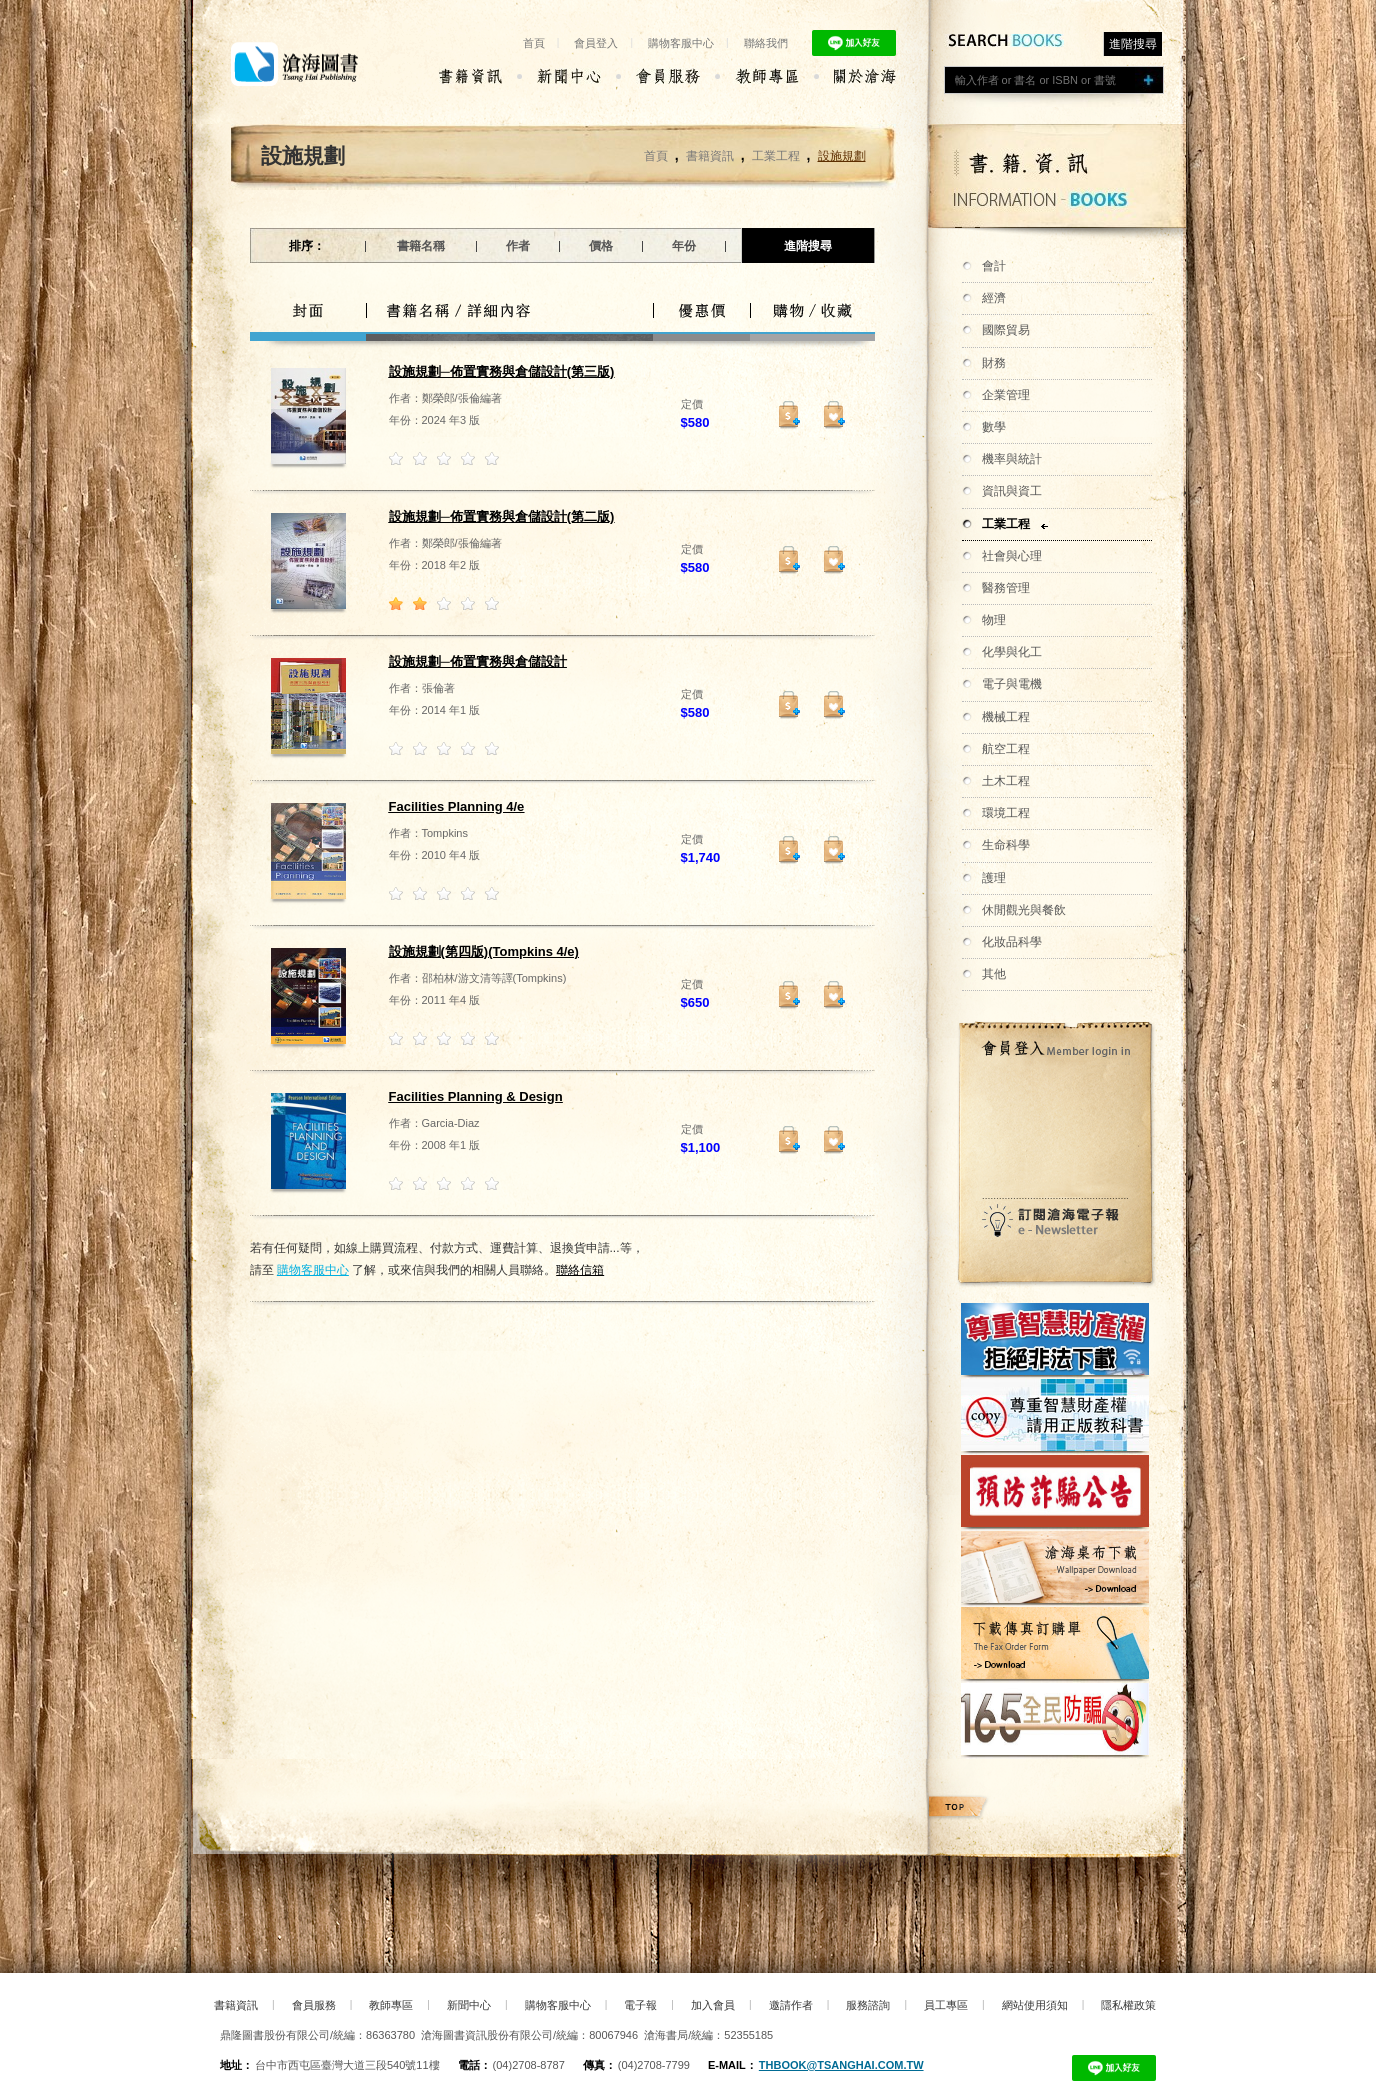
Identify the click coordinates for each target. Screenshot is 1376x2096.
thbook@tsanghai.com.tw (841, 2065)
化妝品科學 (1012, 942)
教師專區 (391, 2005)
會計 (994, 266)
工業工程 (1006, 524)
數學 (994, 427)
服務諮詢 (868, 2005)
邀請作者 (791, 2005)
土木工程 (1006, 781)
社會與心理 (1012, 556)
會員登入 (596, 43)
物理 (994, 620)
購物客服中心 (681, 43)
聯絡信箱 (580, 1270)
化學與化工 (1012, 652)
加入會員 (713, 2005)
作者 (518, 246)
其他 (994, 974)
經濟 (994, 298)
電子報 (640, 2005)
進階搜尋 (1133, 44)
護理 (994, 878)
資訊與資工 (1012, 491)
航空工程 (1006, 749)
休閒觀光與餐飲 (1024, 910)
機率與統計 (1012, 459)
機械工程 (1006, 717)
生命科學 (1006, 845)
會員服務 (314, 2005)
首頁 (534, 43)
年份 (684, 246)
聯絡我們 (766, 43)
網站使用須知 (1035, 2005)
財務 (994, 363)
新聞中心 (469, 2005)
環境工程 (1006, 813)
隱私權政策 (1128, 2005)
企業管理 (1006, 395)
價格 (601, 246)
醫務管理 (1006, 588)
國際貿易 (1006, 330)
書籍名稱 (421, 246)
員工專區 (946, 2005)
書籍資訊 (710, 156)
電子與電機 (1012, 684)
